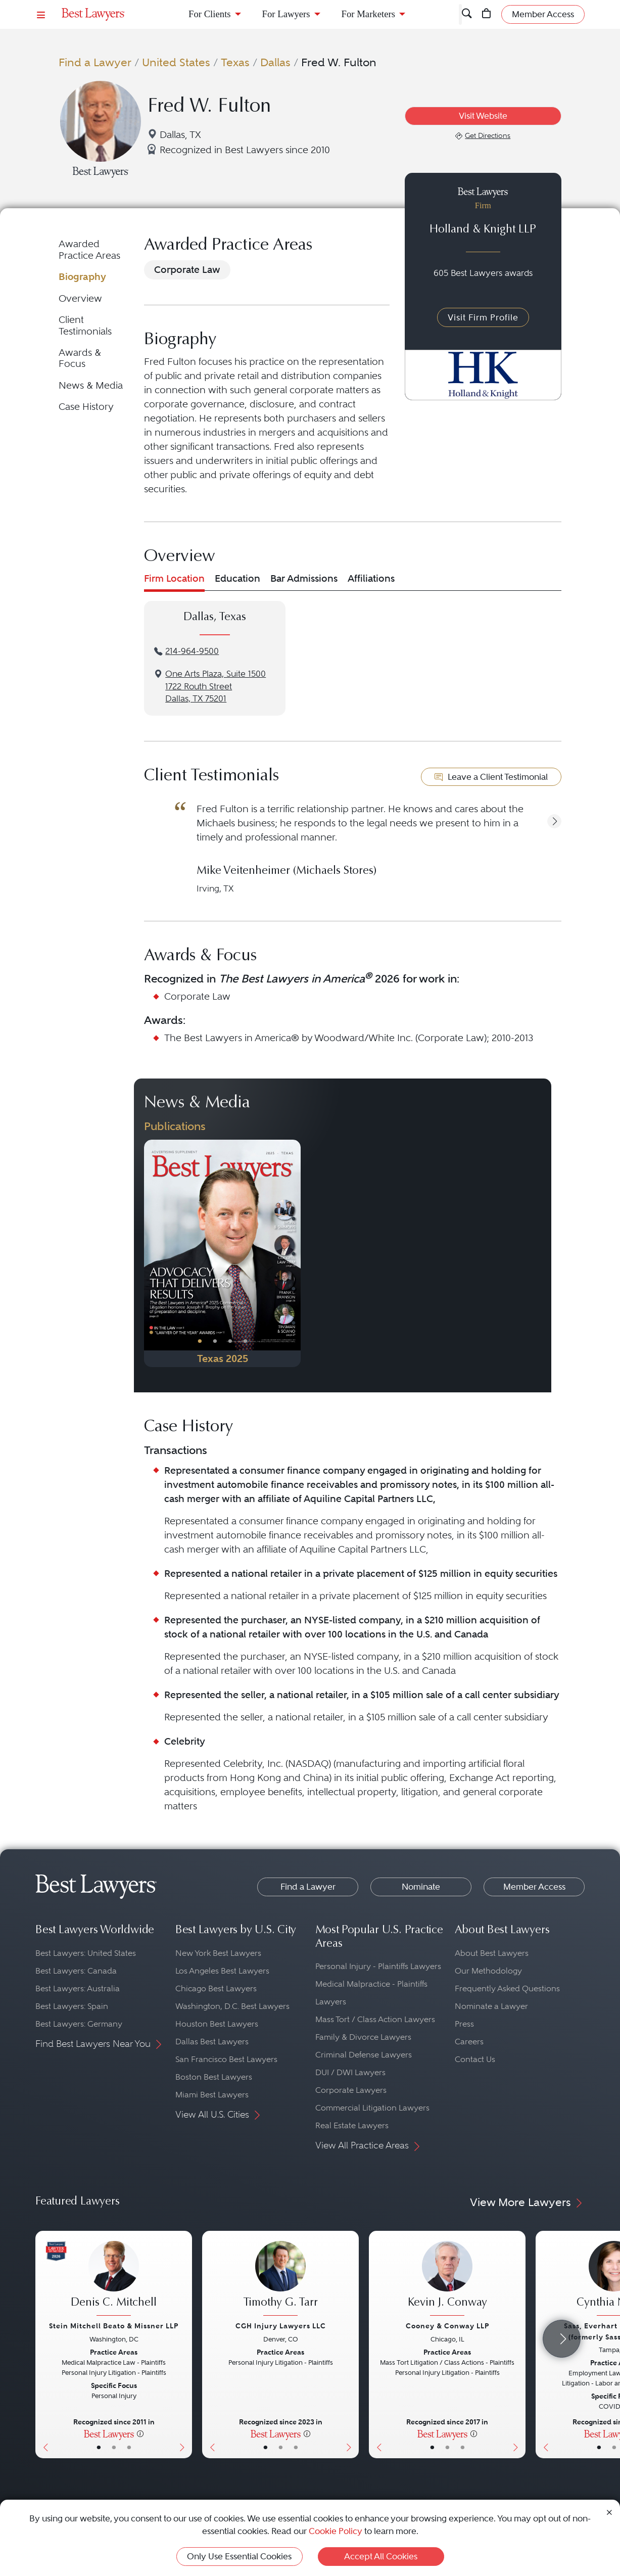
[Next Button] (293, 1253)
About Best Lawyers (492, 1953)
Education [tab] (237, 578)
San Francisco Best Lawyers (226, 2059)
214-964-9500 (192, 651)
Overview (80, 298)
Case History (86, 406)
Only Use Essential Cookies (239, 2556)
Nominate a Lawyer (491, 2006)
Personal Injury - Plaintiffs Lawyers (378, 1966)
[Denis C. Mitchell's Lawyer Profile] (113, 2280)
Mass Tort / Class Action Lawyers (375, 2019)
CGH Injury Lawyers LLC (280, 2325)
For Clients (209, 14)
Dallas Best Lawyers (212, 2041)
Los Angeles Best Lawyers (222, 1971)
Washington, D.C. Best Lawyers (232, 2006)
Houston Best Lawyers (216, 2024)
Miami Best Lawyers (212, 2094)
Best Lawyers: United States (85, 1953)
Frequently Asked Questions (507, 1988)
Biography (82, 277)
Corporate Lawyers (351, 2090)
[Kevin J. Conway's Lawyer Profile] (447, 2280)
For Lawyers (286, 14)
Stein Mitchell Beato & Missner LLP (113, 2325)
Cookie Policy (335, 2531)
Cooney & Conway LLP (447, 2325)
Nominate (421, 1887)
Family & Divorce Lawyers (363, 2037)
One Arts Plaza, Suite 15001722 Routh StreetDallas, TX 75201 (215, 686)
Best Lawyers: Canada (76, 1971)
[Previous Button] (152, 1253)
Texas (235, 62)
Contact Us (475, 2059)
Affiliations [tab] (371, 578)
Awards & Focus (80, 358)
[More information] (140, 2433)
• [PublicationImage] (200, 1341)
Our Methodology (488, 1971)
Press (464, 2024)
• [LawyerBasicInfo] (99, 2447)
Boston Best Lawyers (213, 2077)
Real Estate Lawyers (352, 2125)
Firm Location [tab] (174, 578)
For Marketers (368, 14)
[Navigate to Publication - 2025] (222, 1253)
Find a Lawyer (95, 62)
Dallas (275, 62)
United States (176, 62)
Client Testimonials (85, 325)
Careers (469, 2041)
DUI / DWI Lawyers (350, 2072)
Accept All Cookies (380, 2556)
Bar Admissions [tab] (304, 578)
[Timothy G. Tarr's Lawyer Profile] (280, 2280)
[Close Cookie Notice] (609, 2511)
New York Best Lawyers (218, 1953)
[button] (554, 821)
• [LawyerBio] (114, 2447)
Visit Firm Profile (483, 317)
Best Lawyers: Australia (77, 1988)
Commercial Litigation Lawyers (372, 2108)
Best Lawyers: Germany (78, 2024)
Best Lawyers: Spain (71, 2006)
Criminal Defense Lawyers (363, 2054)
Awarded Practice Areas (89, 249)
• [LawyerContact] (129, 2447)
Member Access (534, 1887)
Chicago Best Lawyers (216, 1988)
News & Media (91, 385)
